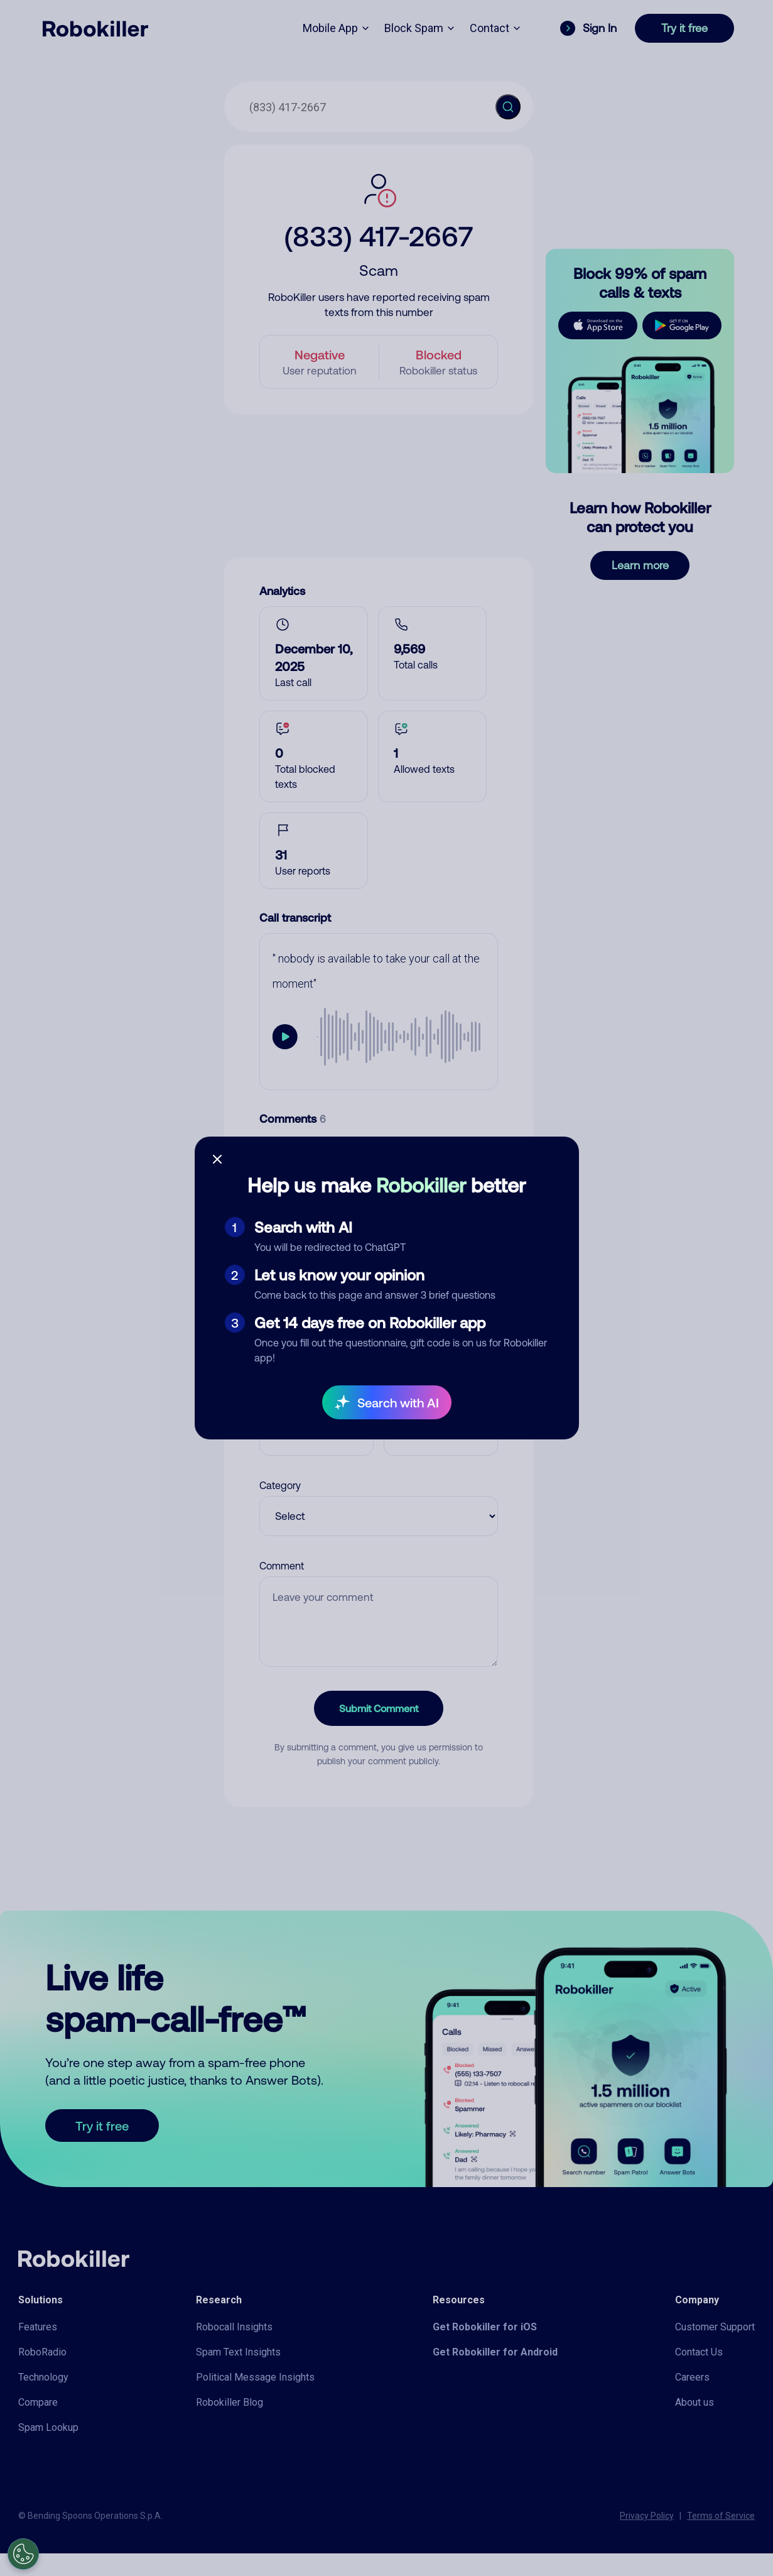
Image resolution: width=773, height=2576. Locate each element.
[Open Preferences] (23, 2554)
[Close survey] (217, 1159)
